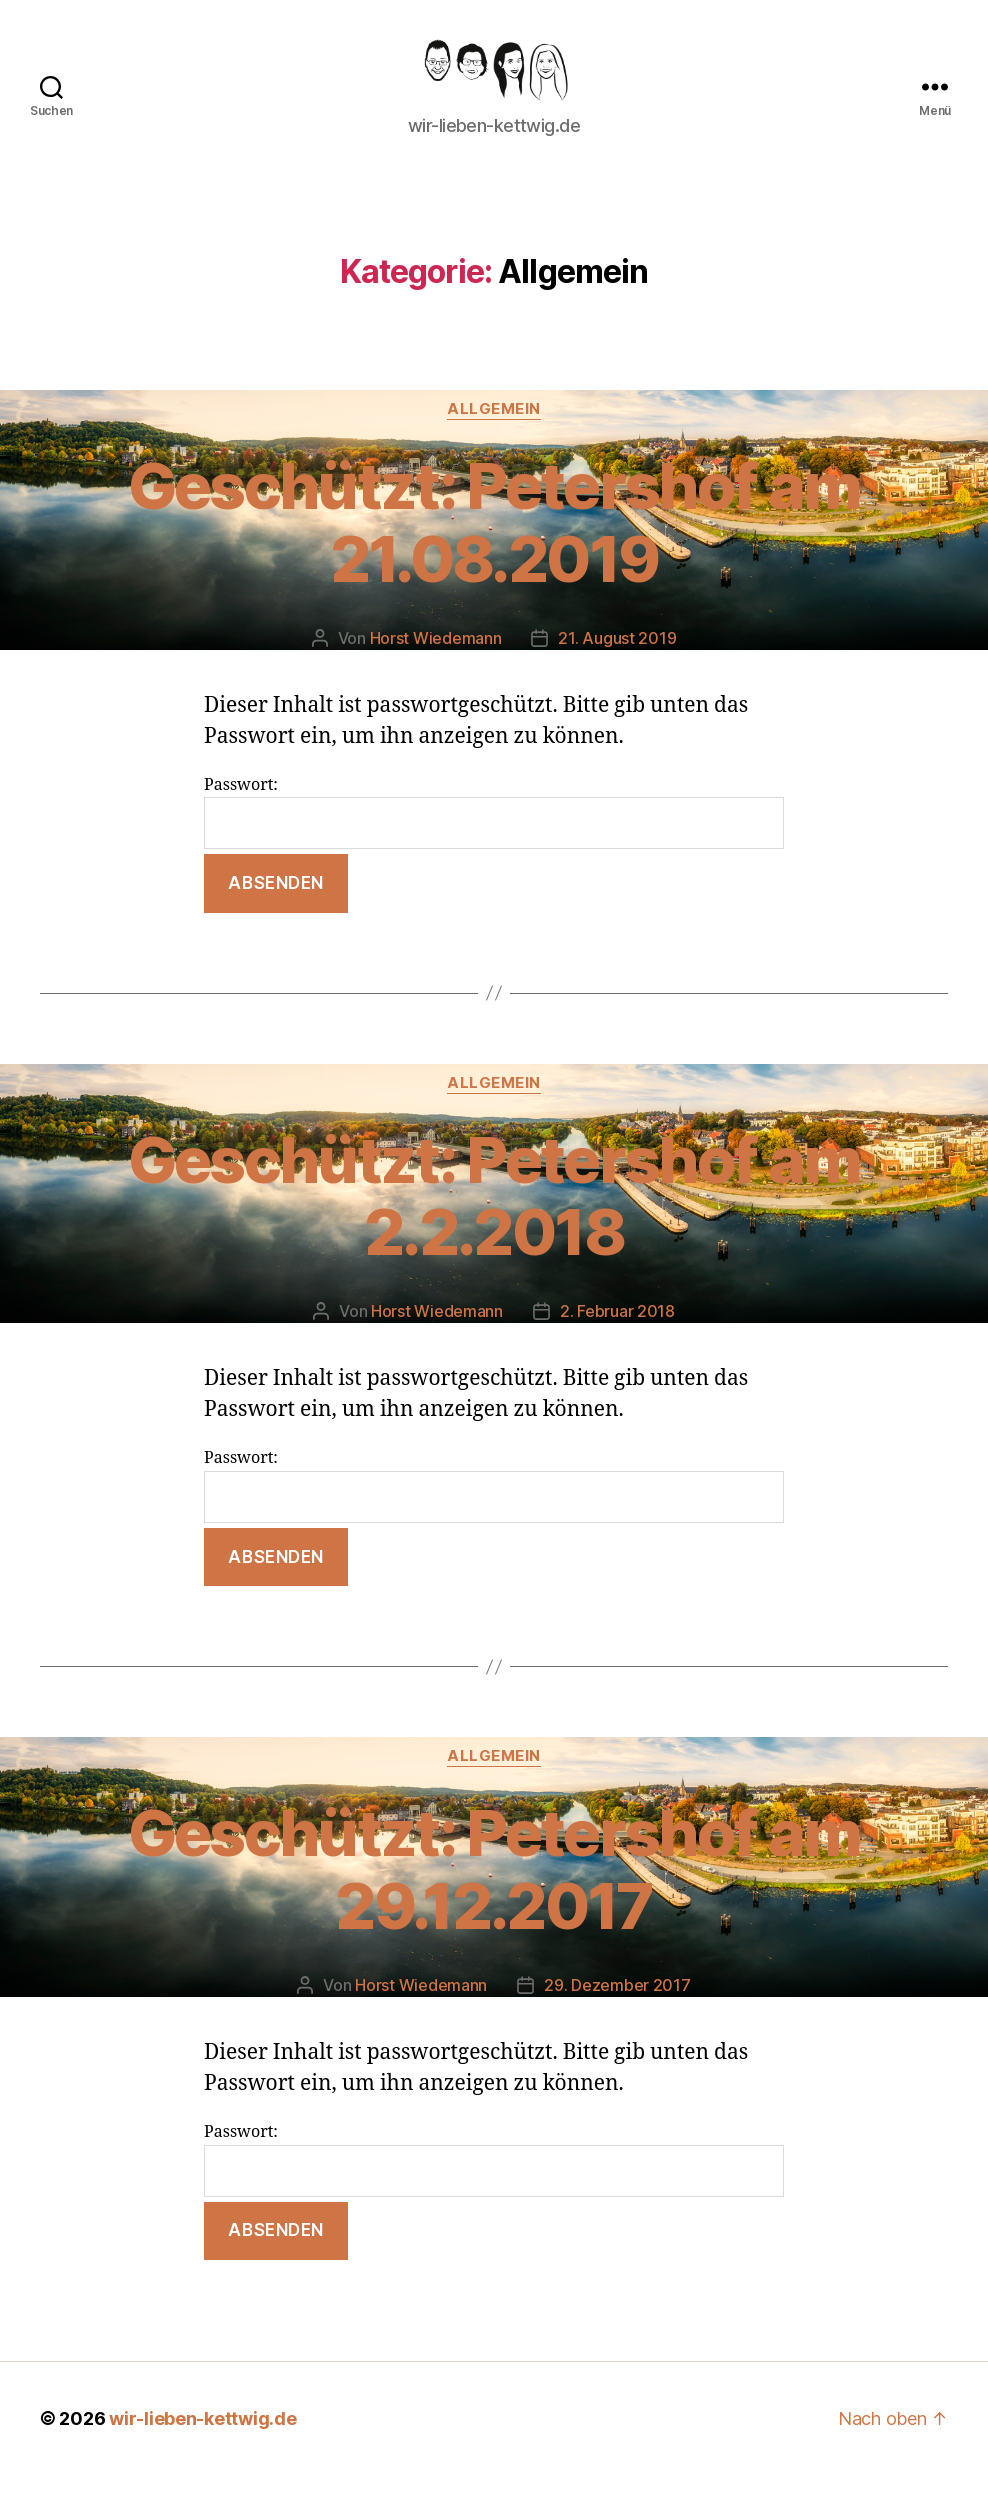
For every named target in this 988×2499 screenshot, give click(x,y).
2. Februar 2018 (617, 1335)
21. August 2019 (617, 661)
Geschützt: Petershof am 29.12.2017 (494, 1893)
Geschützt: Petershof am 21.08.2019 (494, 545)
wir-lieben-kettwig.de (202, 2442)
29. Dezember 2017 (617, 2008)
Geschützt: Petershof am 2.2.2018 (494, 1219)
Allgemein (494, 432)
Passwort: (494, 835)
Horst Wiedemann (436, 661)
